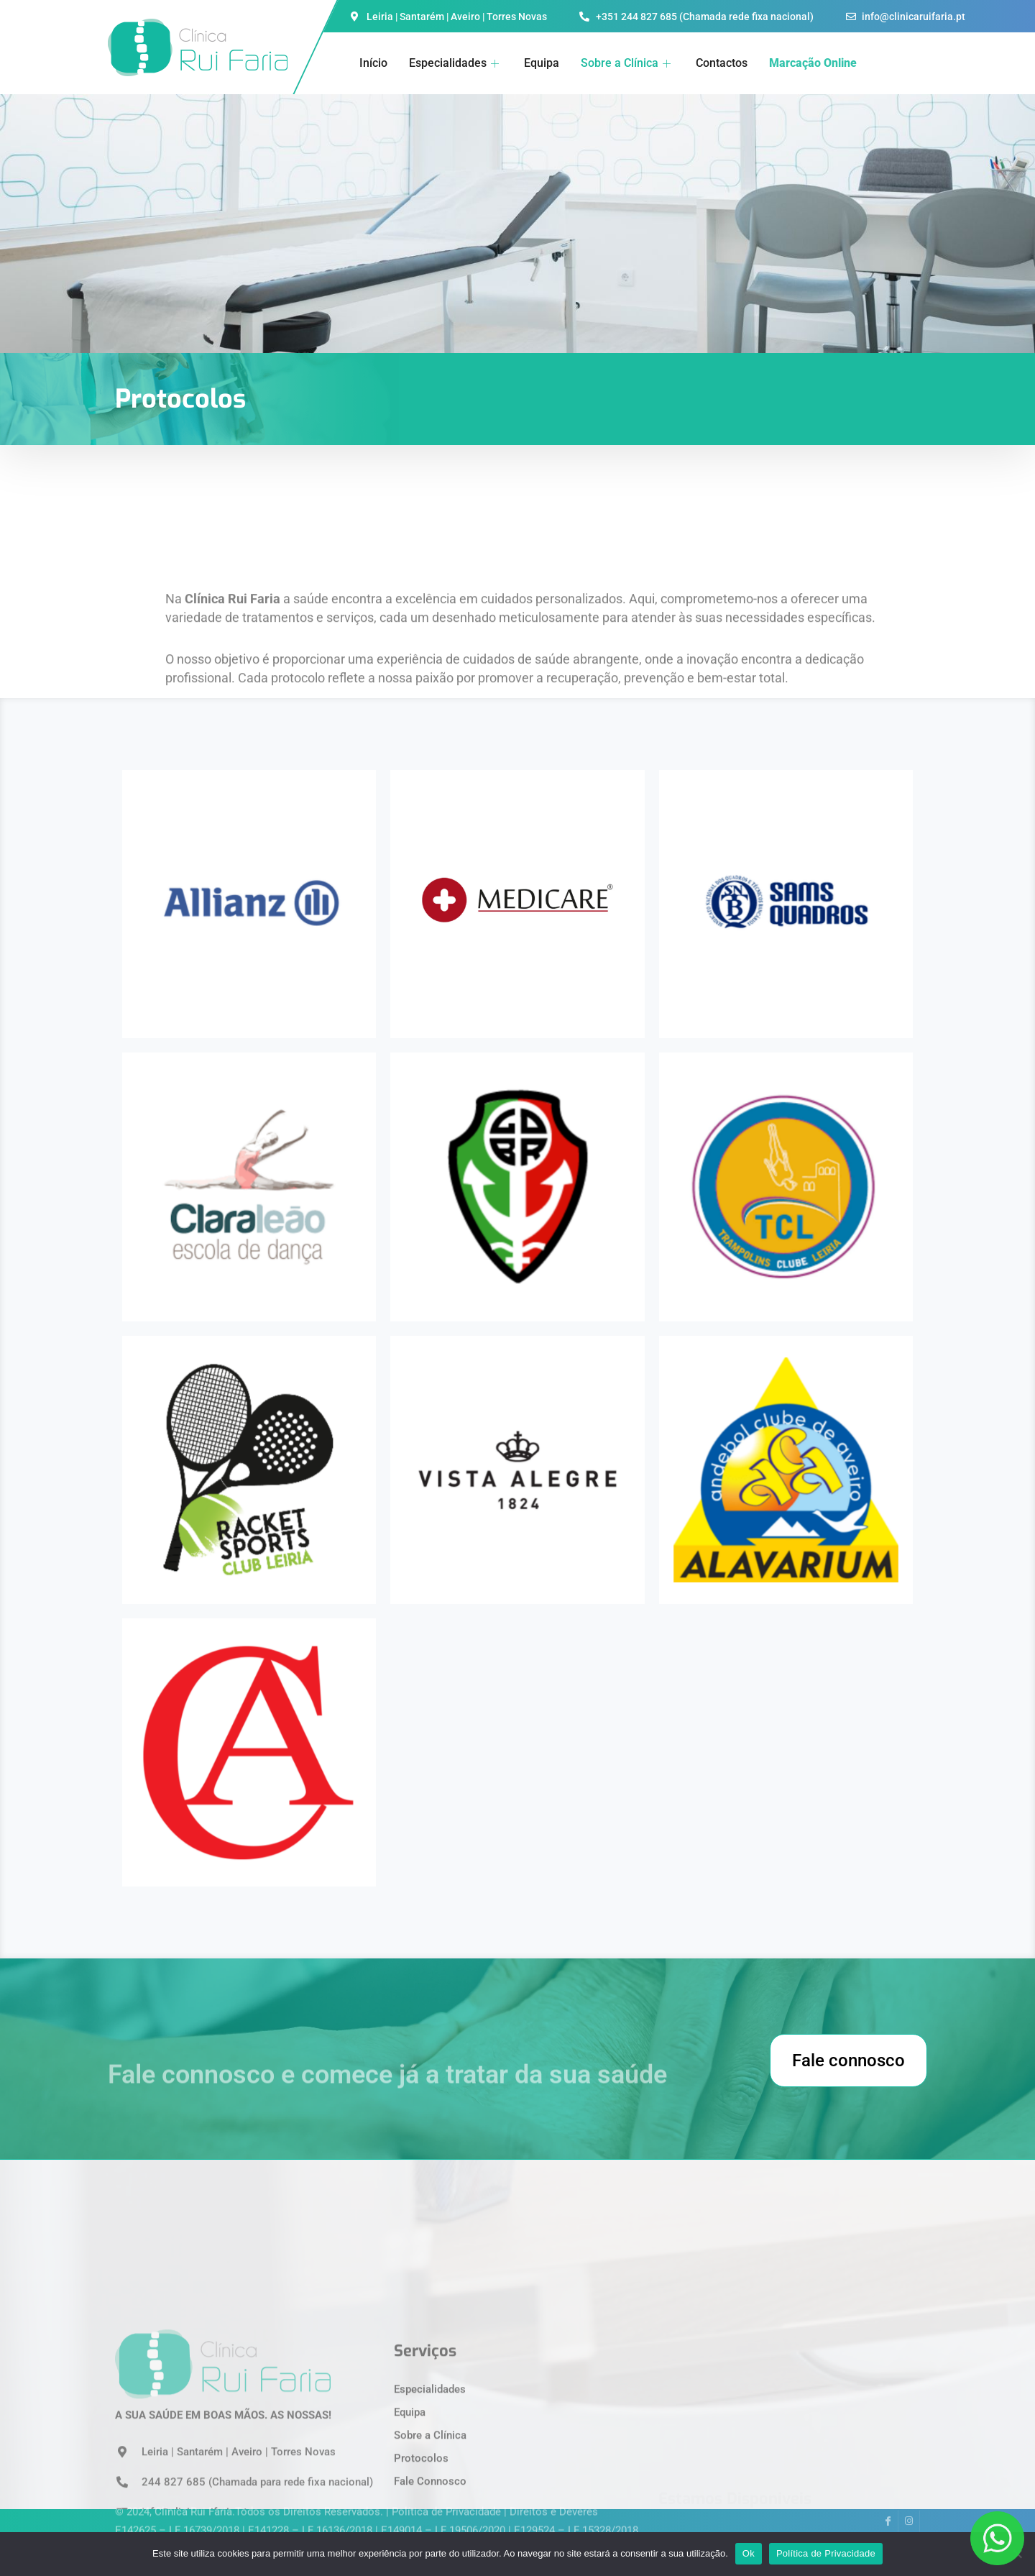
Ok (748, 2553)
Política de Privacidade (825, 2553)
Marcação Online (813, 63)
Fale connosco (848, 2060)
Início (373, 63)
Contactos (722, 63)
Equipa (541, 63)
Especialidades (455, 63)
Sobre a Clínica (627, 63)
